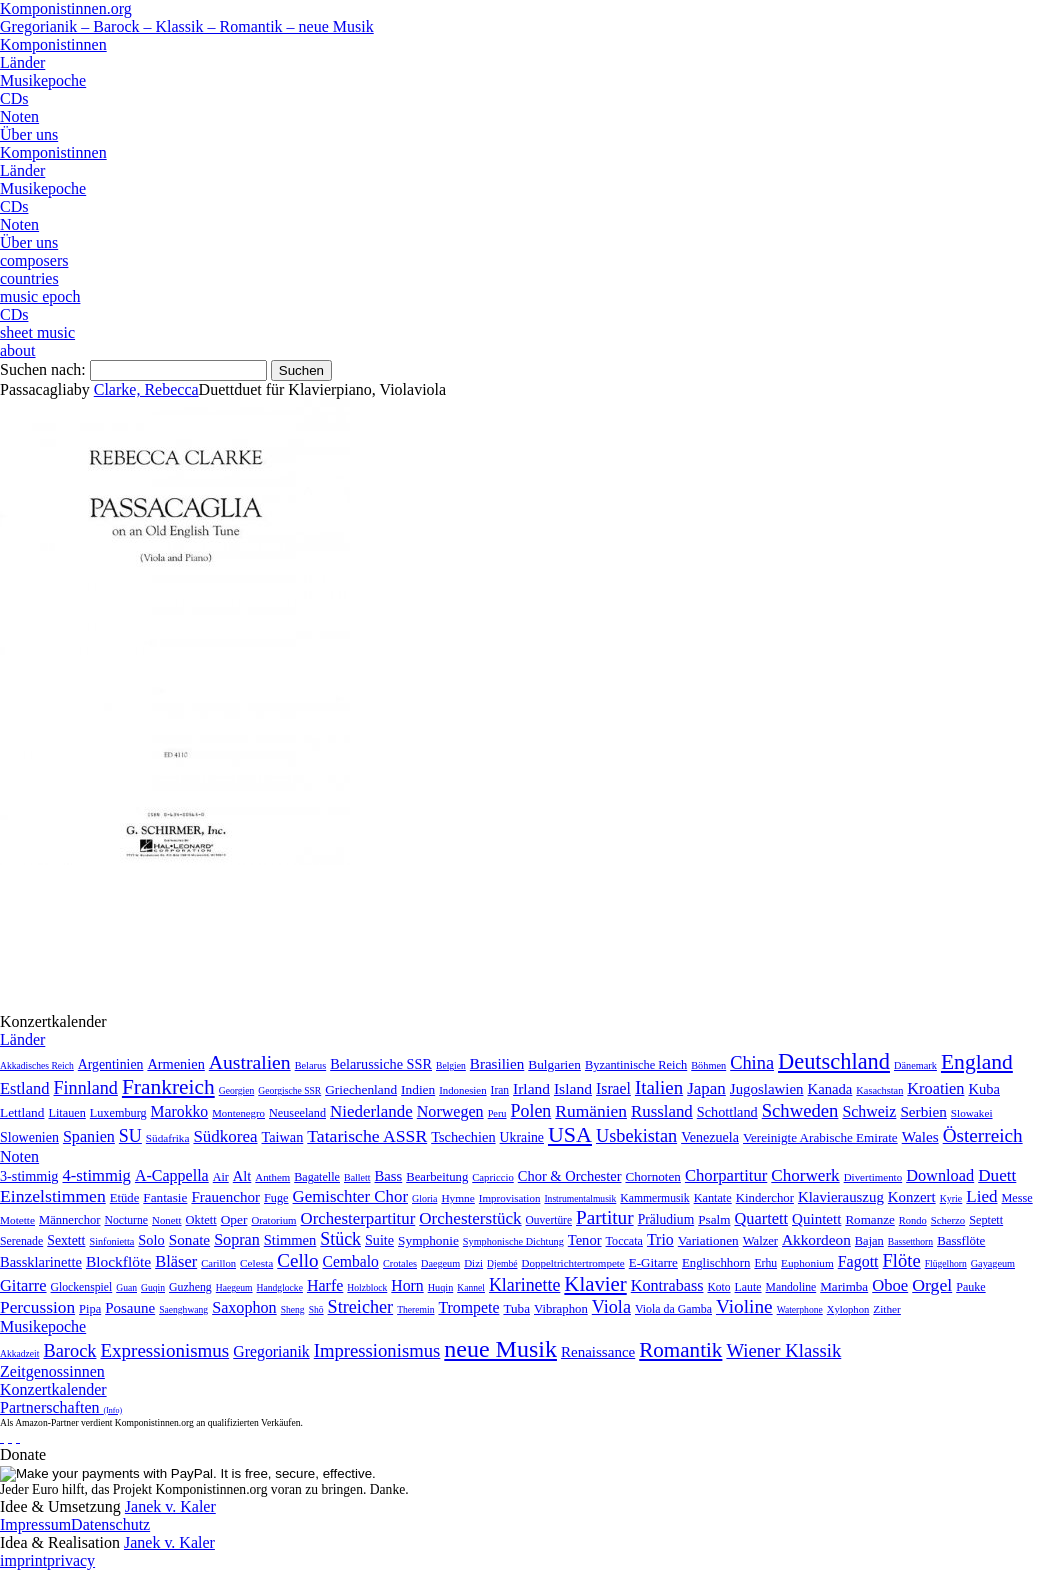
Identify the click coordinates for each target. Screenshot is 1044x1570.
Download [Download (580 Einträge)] (940, 1175)
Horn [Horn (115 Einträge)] (407, 1285)
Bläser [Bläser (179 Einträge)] (176, 1261)
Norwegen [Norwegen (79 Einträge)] (450, 1111)
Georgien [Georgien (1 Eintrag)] (237, 1090)
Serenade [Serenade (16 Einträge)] (21, 1241)
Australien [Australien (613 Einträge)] (250, 1062)
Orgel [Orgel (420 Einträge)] (932, 1285)
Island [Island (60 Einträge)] (573, 1088)
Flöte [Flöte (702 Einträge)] (902, 1260)
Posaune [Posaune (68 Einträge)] (130, 1308)
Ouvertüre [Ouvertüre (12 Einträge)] (549, 1220)
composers (34, 260)
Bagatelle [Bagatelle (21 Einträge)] (317, 1177)
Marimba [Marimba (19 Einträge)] (844, 1286)
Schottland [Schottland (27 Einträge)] (727, 1112)
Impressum (35, 1524)
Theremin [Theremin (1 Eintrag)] (415, 1309)
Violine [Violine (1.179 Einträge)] (744, 1306)
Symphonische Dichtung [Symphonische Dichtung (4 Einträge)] (513, 1241)
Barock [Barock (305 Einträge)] (69, 1351)
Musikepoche (43, 80)
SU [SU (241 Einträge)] (130, 1136)
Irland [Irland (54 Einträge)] (531, 1088)
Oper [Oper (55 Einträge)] (234, 1219)
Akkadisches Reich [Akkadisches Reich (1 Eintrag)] (37, 1065)
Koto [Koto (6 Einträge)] (719, 1287)
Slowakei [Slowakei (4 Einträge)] (972, 1113)
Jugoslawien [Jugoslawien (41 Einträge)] (767, 1089)
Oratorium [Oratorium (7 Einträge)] (273, 1220)
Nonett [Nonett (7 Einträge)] (166, 1220)
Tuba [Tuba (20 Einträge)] (516, 1308)
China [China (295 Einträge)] (752, 1063)
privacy (71, 1560)
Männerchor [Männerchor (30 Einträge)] (69, 1220)
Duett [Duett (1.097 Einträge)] (997, 1175)
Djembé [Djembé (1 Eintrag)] (502, 1263)
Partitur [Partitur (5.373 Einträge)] (605, 1217)
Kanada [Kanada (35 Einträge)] (830, 1089)
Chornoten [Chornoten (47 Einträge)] (652, 1176)
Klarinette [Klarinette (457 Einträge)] (524, 1285)
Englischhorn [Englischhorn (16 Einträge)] (716, 1263)
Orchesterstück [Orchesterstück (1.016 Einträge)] (470, 1218)
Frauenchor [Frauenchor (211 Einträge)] (225, 1197)
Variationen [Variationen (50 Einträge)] (708, 1240)
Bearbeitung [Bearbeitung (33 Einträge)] (437, 1177)
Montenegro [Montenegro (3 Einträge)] (238, 1113)
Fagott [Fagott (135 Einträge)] (858, 1261)
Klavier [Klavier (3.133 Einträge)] (595, 1283)
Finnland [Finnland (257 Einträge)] (86, 1088)
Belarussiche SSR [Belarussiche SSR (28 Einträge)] (381, 1064)
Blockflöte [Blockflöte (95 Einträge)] (118, 1261)
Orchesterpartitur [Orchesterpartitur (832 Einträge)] (358, 1218)
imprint (23, 1560)
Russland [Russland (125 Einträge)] (662, 1111)
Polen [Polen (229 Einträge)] (531, 1111)
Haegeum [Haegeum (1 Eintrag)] (234, 1287)
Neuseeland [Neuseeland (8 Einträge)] (297, 1113)
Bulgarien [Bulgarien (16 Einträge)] (554, 1064)
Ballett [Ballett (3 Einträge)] (357, 1177)
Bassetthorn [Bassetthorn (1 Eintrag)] (910, 1241)
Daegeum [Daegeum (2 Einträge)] (440, 1263)
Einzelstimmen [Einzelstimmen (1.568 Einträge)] (53, 1196)
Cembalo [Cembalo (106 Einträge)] (350, 1261)
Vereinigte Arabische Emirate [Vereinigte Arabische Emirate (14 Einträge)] (820, 1137)
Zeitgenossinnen (52, 1371)
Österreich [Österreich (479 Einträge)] (983, 1135)
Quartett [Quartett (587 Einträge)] (761, 1218)
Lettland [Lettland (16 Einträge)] (22, 1112)
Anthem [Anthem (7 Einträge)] (272, 1177)
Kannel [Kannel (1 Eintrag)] (471, 1287)
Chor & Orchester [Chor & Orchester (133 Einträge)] (570, 1176)
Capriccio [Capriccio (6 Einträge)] (493, 1177)
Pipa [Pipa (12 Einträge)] (90, 1309)
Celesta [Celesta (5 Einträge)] (256, 1263)
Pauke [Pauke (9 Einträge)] (970, 1287)
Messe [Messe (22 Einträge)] (1017, 1198)
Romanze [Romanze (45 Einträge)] (869, 1219)
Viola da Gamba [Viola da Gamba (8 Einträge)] (673, 1309)
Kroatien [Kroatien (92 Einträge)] (935, 1088)
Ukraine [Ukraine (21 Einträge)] (522, 1137)
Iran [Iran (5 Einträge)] (500, 1090)
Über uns (29, 134)
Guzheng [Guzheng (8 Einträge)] (190, 1287)
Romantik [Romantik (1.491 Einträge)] (680, 1350)
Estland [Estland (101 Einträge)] (25, 1088)
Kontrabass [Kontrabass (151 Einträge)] (667, 1285)
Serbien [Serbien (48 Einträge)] (923, 1111)
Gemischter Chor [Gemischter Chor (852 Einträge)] (350, 1196)
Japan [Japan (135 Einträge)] (706, 1088)
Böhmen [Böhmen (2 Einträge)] (708, 1065)
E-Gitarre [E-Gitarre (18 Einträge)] (653, 1262)
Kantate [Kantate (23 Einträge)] (713, 1198)
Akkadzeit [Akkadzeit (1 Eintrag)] (19, 1353)
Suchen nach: (43, 369)
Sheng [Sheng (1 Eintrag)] (293, 1309)
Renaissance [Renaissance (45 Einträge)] (598, 1352)
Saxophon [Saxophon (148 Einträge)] (244, 1307)
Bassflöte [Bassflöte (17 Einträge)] (961, 1240)
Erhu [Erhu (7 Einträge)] (765, 1263)
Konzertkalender (53, 1389)
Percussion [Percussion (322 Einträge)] (37, 1307)
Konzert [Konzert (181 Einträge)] (912, 1197)
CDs (14, 98)
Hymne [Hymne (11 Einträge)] (457, 1198)
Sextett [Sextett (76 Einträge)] (66, 1240)
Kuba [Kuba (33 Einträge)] (984, 1089)
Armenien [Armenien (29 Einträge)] (175, 1064)
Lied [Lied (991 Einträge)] (981, 1196)
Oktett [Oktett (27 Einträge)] (201, 1220)
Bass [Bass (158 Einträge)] (389, 1176)
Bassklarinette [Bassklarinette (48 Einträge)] (41, 1262)
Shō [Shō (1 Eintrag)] (316, 1309)
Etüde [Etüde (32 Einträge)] (125, 1198)
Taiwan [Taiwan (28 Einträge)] (283, 1137)
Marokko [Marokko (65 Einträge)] (180, 1111)
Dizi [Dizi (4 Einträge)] (473, 1263)
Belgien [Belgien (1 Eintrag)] (451, 1065)
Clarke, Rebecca (146, 389)
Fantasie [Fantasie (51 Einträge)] (165, 1197)
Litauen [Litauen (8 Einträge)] (66, 1113)
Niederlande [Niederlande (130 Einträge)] (371, 1111)
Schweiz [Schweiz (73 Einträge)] (869, 1111)
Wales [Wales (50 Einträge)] (920, 1136)
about (18, 350)
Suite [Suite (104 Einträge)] (379, 1240)
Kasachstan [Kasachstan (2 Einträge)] (879, 1090)
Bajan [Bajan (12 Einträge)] (869, 1241)
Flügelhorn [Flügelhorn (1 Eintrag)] (946, 1263)
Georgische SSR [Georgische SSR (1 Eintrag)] (289, 1090)
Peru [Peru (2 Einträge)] (497, 1113)
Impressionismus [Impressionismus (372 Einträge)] (377, 1350)
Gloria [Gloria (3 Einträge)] (424, 1198)
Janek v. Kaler (170, 1506)
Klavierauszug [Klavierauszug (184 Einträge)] (841, 1197)
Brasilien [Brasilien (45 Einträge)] (497, 1064)
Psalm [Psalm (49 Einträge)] (714, 1219)
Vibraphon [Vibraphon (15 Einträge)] (561, 1309)
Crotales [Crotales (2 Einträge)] (400, 1263)
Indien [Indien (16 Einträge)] (418, 1089)
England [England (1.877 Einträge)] (977, 1062)
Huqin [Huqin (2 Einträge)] (441, 1287)
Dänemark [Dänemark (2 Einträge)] (915, 1065)
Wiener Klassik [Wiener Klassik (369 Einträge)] (783, 1350)
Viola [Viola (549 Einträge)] (611, 1307)
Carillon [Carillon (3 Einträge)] (218, 1263)
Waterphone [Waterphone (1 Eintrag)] (800, 1309)
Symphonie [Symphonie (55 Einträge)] (428, 1240)
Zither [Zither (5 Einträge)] (887, 1309)
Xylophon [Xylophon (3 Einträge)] (848, 1309)
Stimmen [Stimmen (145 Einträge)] (290, 1240)
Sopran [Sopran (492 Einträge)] (237, 1239)
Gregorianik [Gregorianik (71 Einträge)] (271, 1351)
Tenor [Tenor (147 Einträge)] (585, 1240)
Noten (19, 116)
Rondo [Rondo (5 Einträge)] (913, 1220)
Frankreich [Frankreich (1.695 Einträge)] (168, 1087)
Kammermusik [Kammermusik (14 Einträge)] (654, 1198)
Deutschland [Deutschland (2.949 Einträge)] (834, 1061)
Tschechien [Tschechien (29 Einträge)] (463, 1137)
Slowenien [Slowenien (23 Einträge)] (29, 1137)
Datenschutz (110, 1524)
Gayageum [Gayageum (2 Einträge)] (993, 1263)
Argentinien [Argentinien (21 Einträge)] (111, 1064)
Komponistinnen (53, 44)
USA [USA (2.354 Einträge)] (570, 1134)
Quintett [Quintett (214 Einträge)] (816, 1219)
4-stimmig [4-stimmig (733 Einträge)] (96, 1175)
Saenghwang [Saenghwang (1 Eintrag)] (183, 1309)
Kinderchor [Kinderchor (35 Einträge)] (765, 1198)
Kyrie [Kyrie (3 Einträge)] (951, 1198)
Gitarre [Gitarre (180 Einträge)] (23, 1285)
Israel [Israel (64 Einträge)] (613, 1088)
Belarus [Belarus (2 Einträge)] (311, 1065)
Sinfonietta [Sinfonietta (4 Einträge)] (111, 1241)
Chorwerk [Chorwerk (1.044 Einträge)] (805, 1175)
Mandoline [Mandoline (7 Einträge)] (791, 1287)
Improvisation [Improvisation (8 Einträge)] (510, 1198)
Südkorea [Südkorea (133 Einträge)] (225, 1136)
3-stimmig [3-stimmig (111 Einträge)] (29, 1176)
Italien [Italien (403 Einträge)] (659, 1087)
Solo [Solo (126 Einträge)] (151, 1240)
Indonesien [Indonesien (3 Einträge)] (462, 1090)
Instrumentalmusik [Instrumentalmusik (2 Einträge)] (580, 1198)
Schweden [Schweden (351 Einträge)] (800, 1110)
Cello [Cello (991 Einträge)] (297, 1260)
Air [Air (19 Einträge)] (221, 1177)
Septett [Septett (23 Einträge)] (986, 1220)
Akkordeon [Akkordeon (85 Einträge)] (816, 1239)
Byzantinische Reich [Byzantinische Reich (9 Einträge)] (636, 1065)
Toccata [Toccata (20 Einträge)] (624, 1241)
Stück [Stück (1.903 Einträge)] (340, 1239)
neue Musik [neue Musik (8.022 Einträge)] (500, 1349)
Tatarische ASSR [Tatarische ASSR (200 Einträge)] (367, 1136)
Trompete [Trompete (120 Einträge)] (468, 1307)
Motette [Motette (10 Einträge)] (17, 1220)
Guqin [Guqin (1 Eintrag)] (153, 1287)
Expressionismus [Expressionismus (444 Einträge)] (164, 1350)
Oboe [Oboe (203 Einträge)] (890, 1285)
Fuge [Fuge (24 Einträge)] (276, 1198)
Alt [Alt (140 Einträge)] (242, 1176)
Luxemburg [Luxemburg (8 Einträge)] (118, 1113)
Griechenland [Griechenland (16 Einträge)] (361, 1089)
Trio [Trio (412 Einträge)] (660, 1239)
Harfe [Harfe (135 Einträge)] (325, 1285)
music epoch (40, 296)
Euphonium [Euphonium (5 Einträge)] (807, 1263)
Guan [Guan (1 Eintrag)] (126, 1287)
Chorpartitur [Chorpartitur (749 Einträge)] (726, 1175)
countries (29, 278)
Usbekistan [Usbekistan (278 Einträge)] (636, 1136)
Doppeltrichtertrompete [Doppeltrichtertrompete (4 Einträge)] (572, 1263)
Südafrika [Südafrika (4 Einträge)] (168, 1138)
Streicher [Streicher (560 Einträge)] (361, 1307)
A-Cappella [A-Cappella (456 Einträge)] (172, 1175)
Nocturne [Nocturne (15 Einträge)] (126, 1220)
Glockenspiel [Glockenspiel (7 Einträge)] (82, 1287)
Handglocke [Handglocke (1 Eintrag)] (280, 1287)
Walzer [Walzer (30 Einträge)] (760, 1241)
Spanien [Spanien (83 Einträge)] (89, 1136)
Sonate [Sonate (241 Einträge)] (189, 1239)
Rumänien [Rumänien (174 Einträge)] (591, 1111)
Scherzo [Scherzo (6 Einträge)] (948, 1220)
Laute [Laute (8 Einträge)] (748, 1287)
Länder (22, 62)
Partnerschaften (61, 1407)
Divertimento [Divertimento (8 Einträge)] (873, 1177)
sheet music (37, 332)
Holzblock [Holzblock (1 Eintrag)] (367, 1287)
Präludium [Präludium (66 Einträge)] (666, 1219)
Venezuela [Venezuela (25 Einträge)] (710, 1137)
